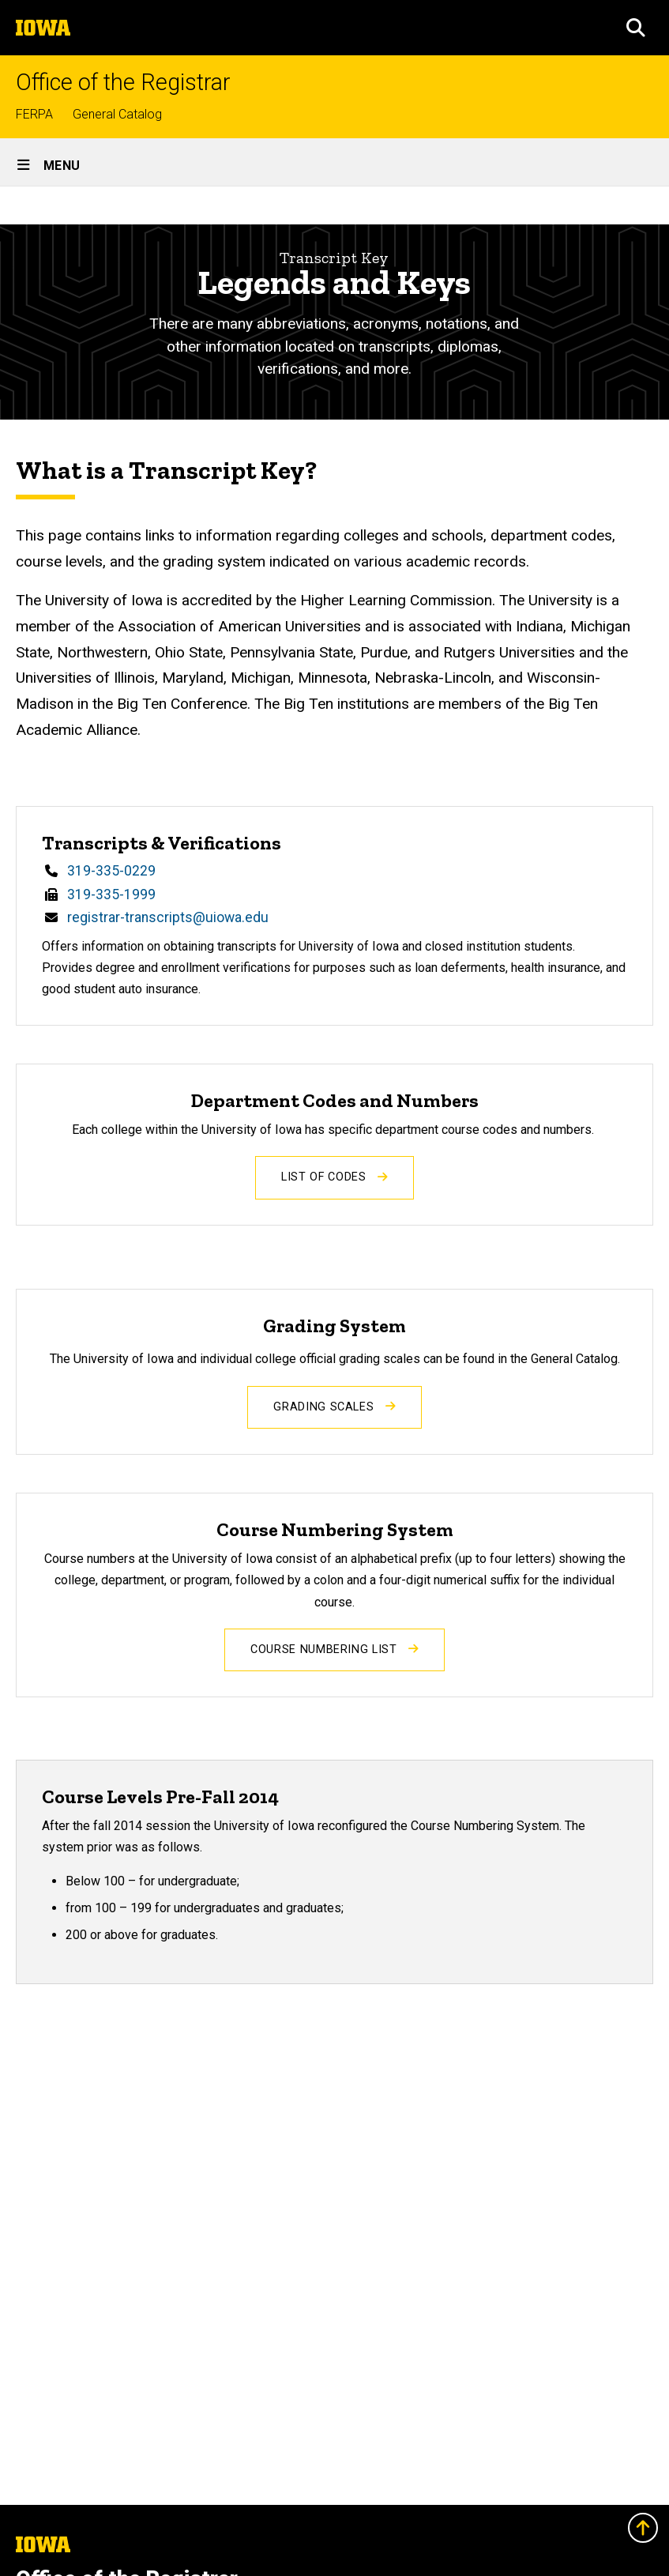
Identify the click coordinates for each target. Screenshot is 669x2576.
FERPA (34, 114)
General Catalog (117, 114)
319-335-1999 (111, 894)
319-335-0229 (111, 871)
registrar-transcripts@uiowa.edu (168, 917)
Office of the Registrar (123, 82)
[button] (636, 27)
